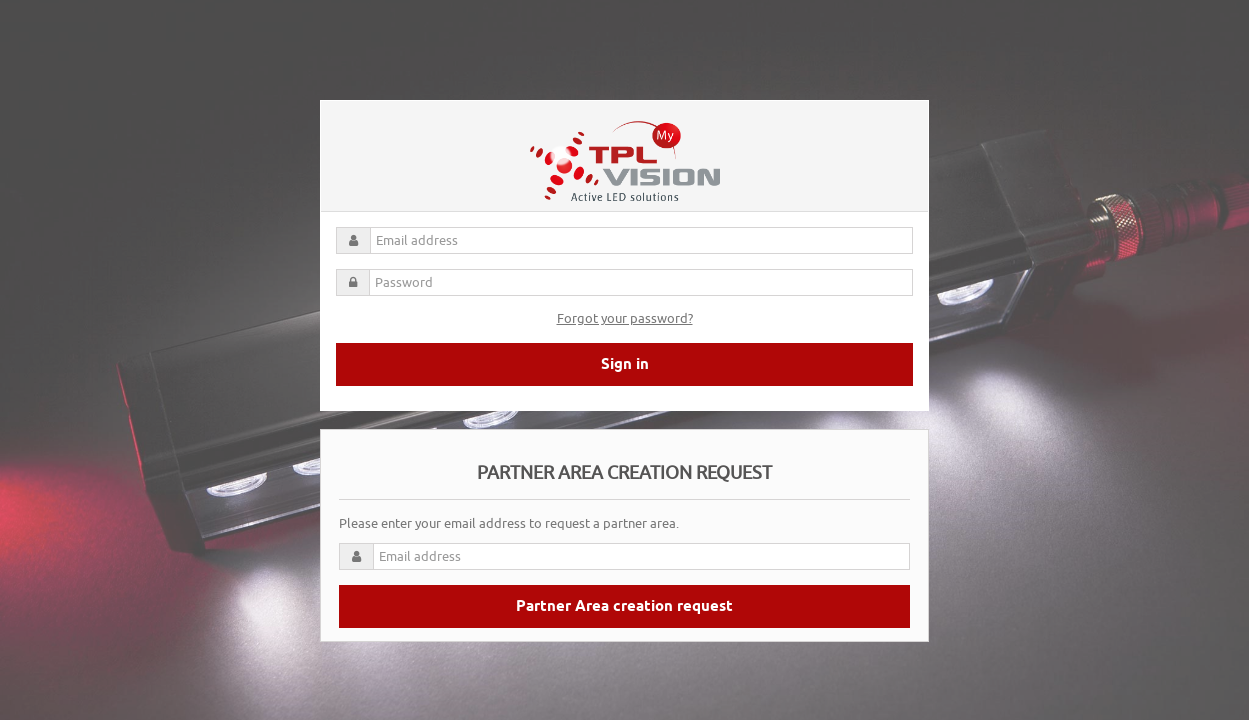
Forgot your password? (625, 318)
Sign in (625, 365)
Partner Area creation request (624, 607)
